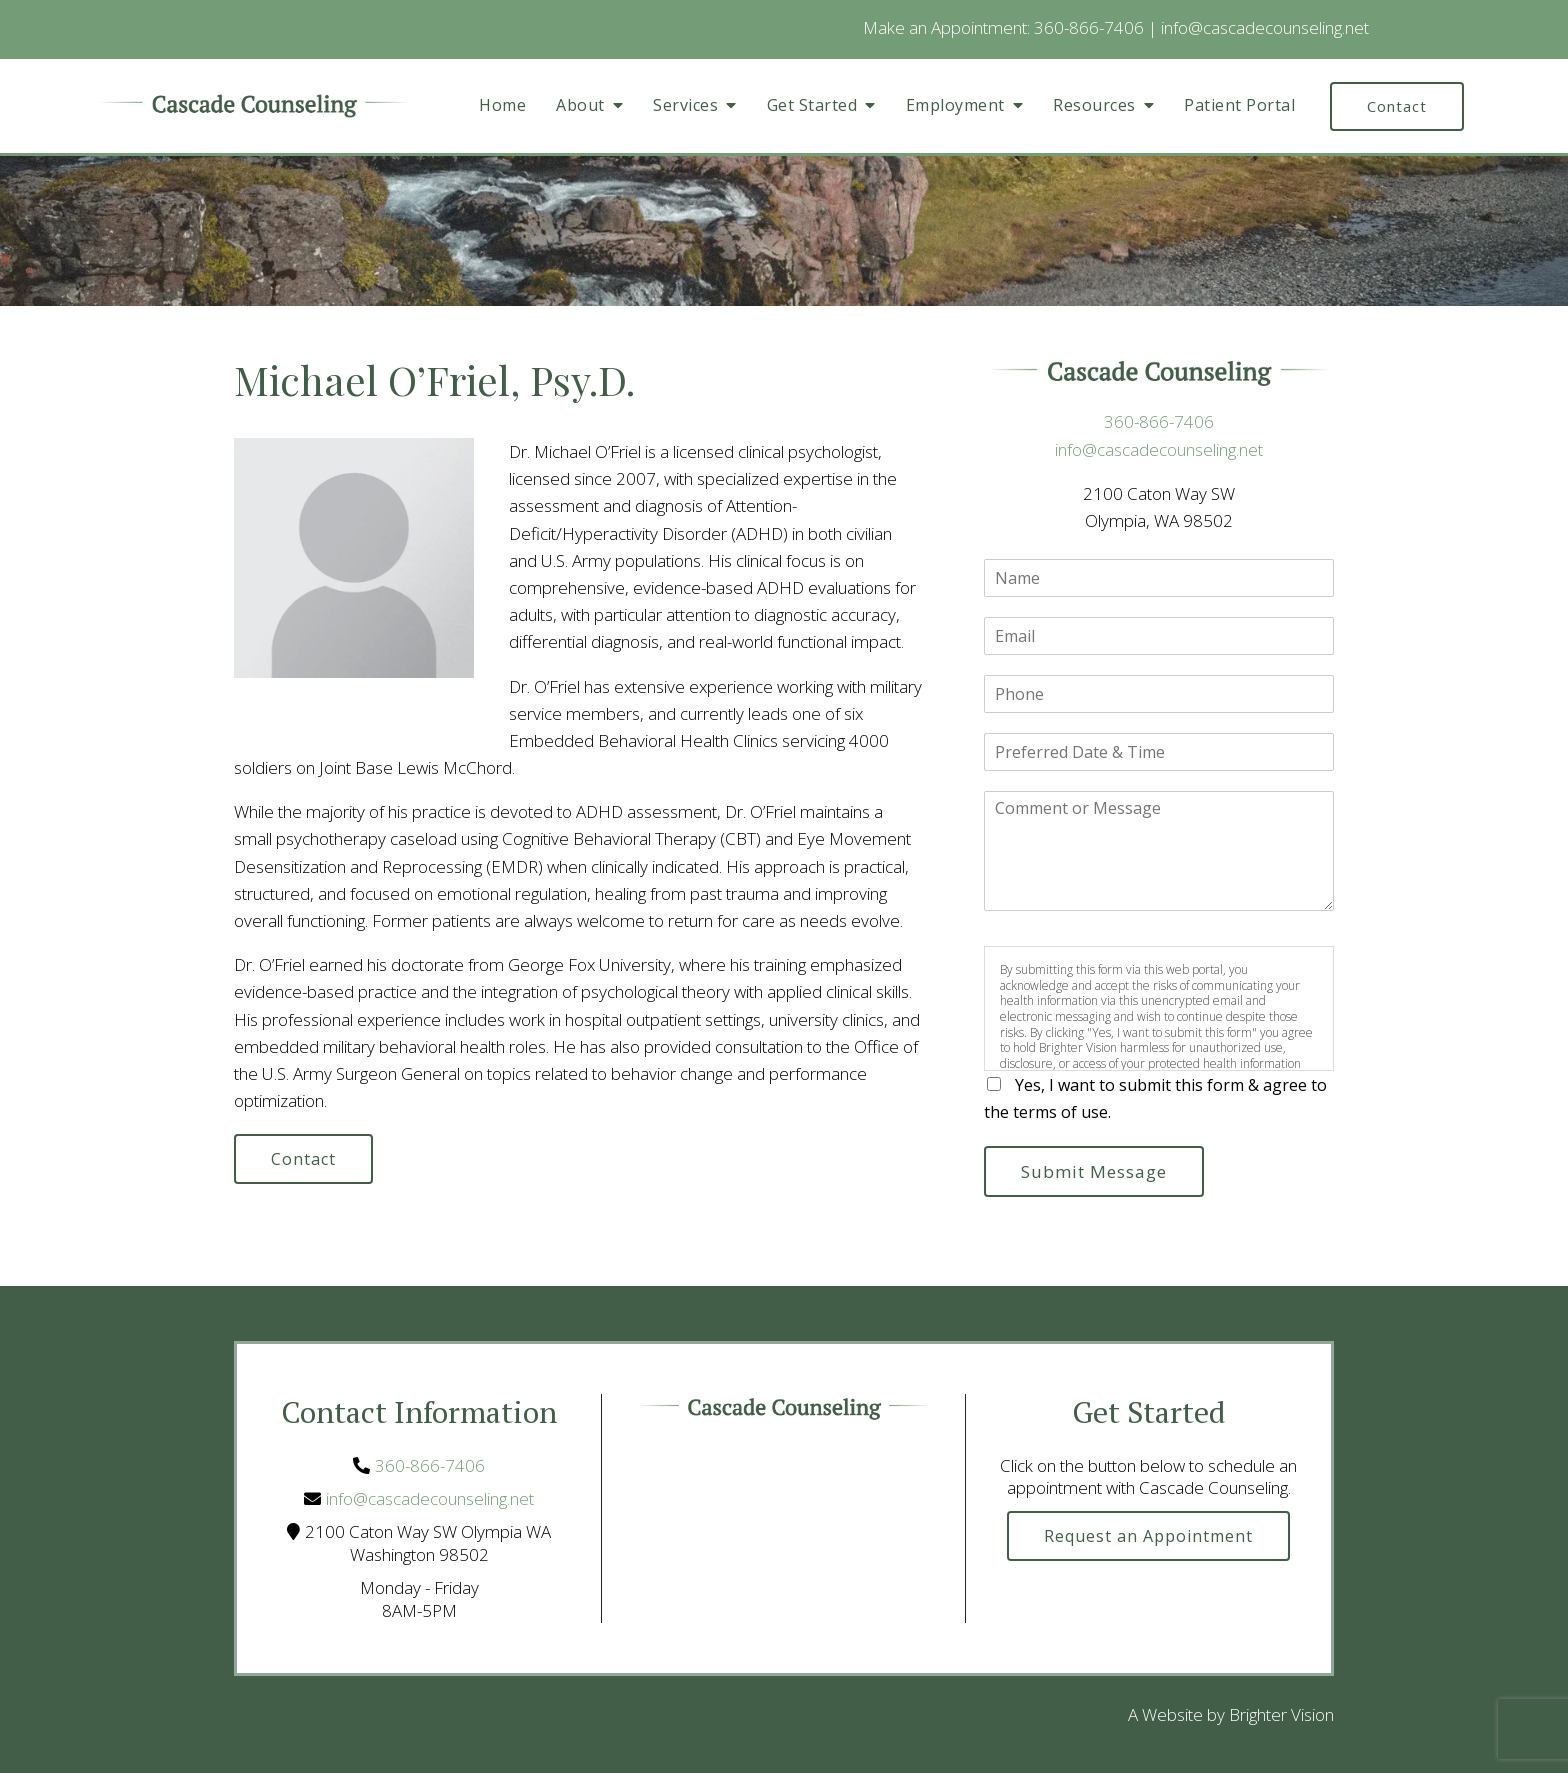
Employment (955, 105)
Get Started (812, 105)
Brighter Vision (1281, 1714)
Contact (1397, 106)
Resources (1094, 105)
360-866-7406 (1089, 27)
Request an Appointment (1148, 1536)
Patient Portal (1239, 105)
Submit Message (1094, 1171)
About (580, 105)
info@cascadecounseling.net (1265, 27)
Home (502, 105)
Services (685, 105)
